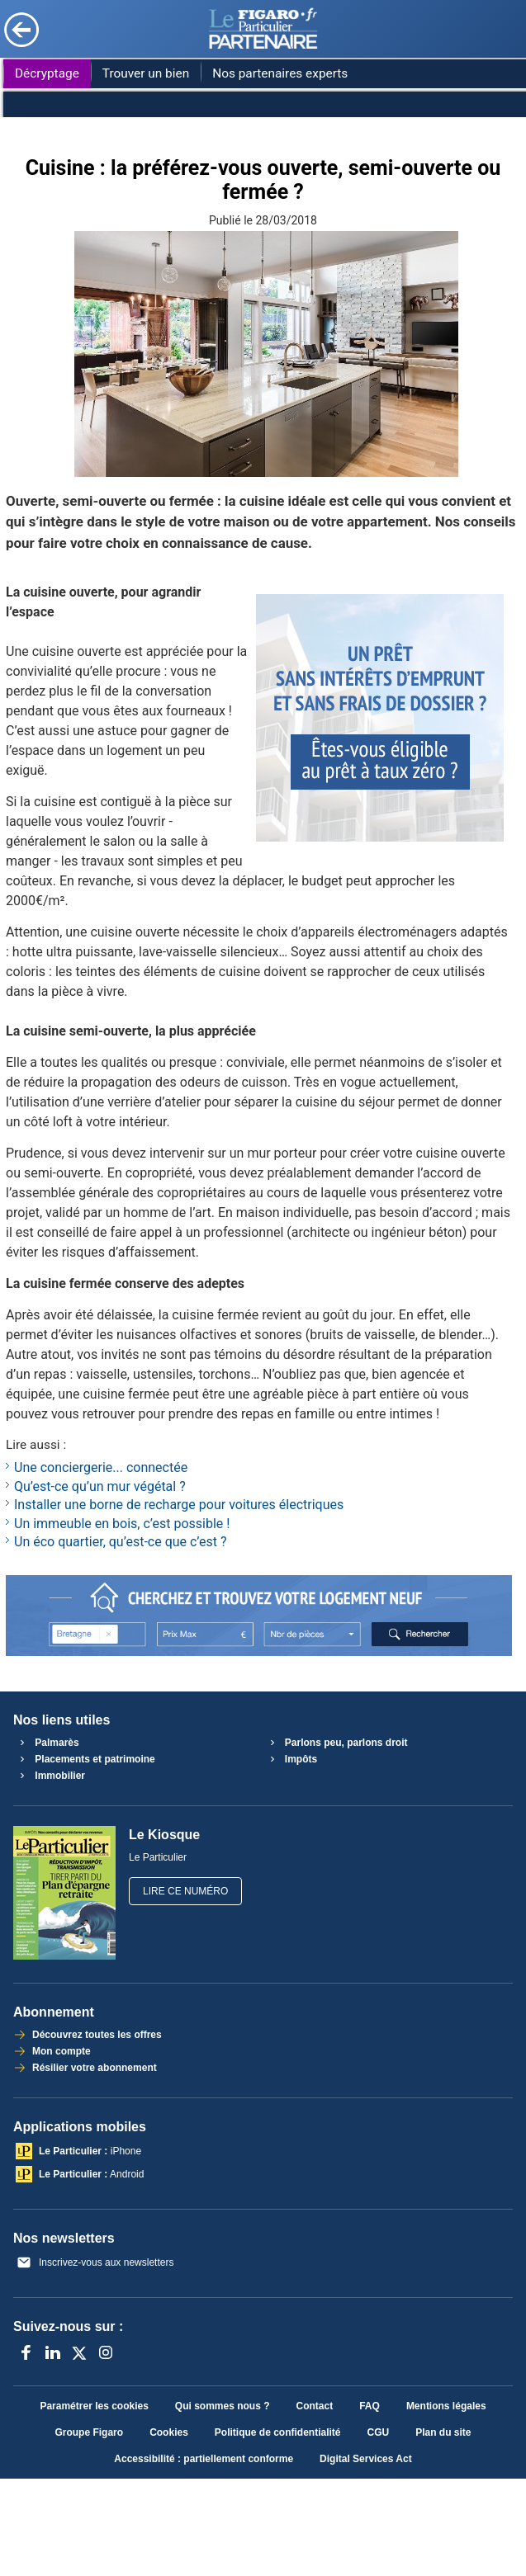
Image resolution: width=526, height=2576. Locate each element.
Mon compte (60, 2051)
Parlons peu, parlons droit (337, 1742)
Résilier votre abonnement (93, 2068)
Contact (315, 2406)
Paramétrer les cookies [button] (94, 2406)
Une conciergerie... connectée (100, 1467)
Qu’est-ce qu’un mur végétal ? (100, 1486)
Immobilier (50, 1775)
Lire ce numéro (185, 1891)
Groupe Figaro (88, 2432)
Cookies (168, 2432)
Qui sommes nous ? (222, 2406)
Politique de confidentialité (278, 2432)
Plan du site (443, 2432)
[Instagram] (105, 2352)
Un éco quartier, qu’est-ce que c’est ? (120, 1542)
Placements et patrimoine (85, 1759)
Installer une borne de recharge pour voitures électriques (179, 1504)
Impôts (292, 1759)
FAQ (369, 2406)
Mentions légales (446, 2406)
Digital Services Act (366, 2459)
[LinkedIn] (53, 2352)
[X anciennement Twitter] (79, 2352)
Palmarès (47, 1742)
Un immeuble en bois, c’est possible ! (122, 1523)
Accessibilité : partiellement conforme (203, 2459)
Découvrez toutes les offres (96, 2035)
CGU (378, 2432)
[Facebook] (26, 2352)
